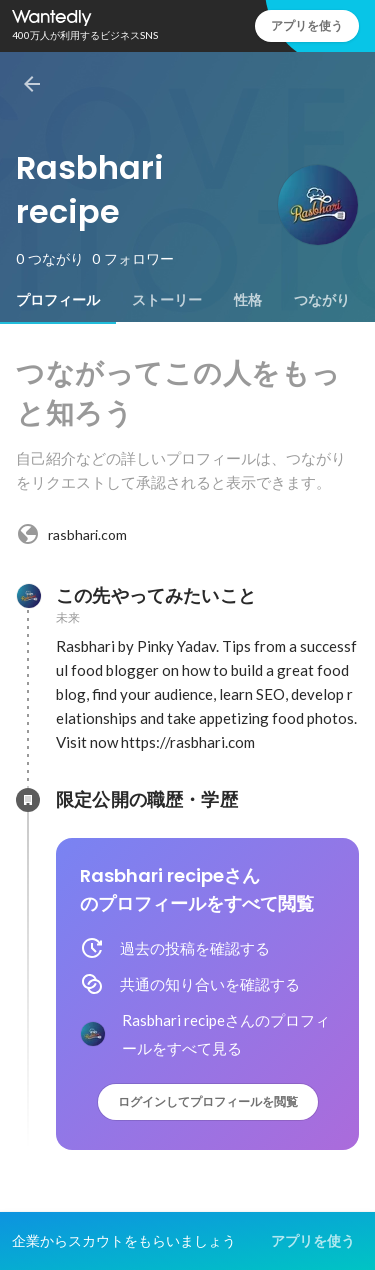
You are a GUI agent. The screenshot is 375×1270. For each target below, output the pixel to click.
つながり (322, 300)
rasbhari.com (71, 534)
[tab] (58, 300)
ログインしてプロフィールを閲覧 (208, 1101)
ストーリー (167, 300)
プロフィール (58, 300)
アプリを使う (307, 25)
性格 (248, 300)
